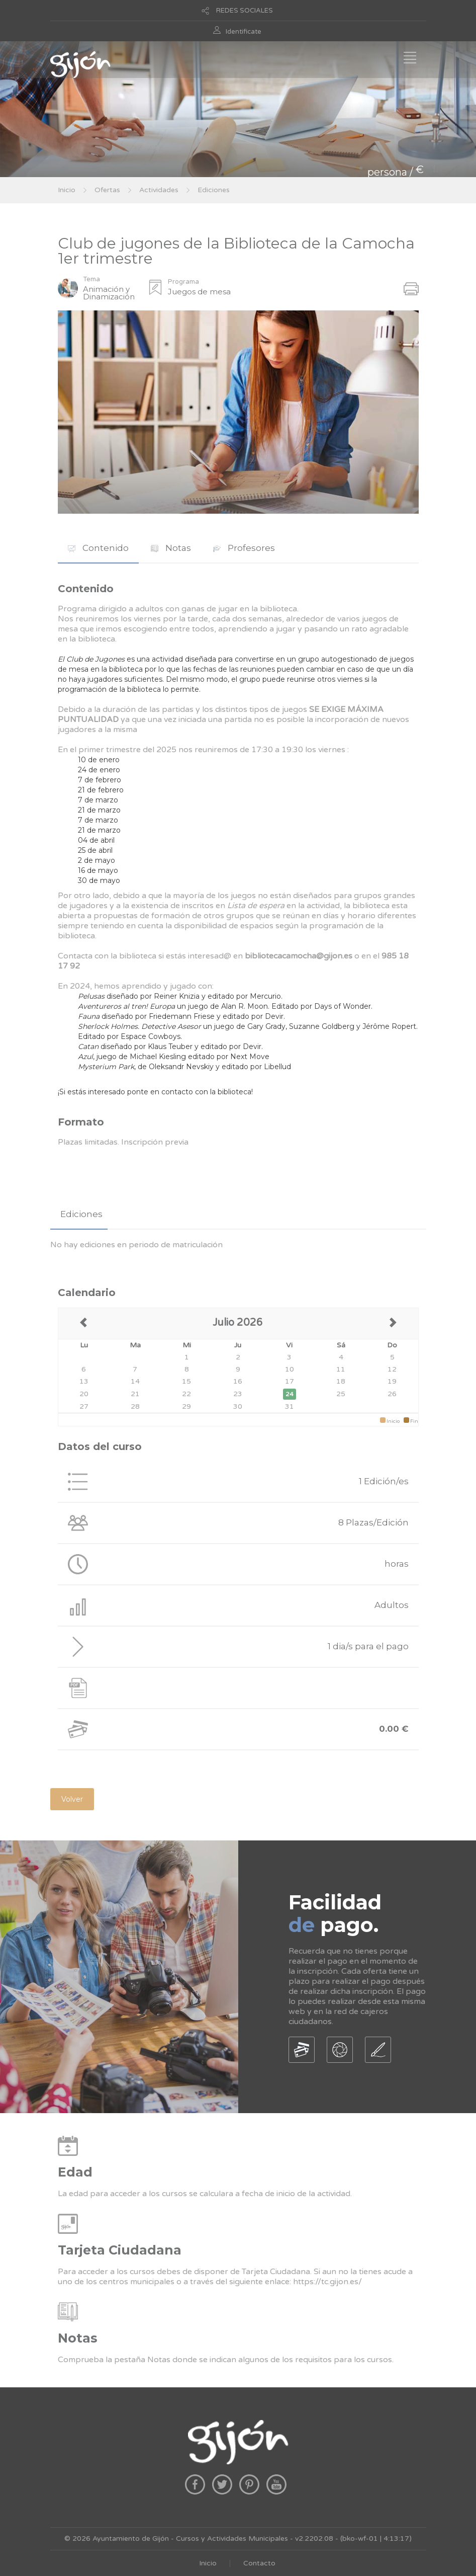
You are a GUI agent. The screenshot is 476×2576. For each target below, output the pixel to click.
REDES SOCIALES (244, 11)
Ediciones (214, 190)
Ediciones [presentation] (81, 1214)
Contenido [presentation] (98, 548)
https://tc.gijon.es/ (327, 2282)
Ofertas (107, 190)
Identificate (243, 32)
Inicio (66, 190)
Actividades (158, 190)
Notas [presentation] (171, 548)
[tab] (98, 548)
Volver (72, 1799)
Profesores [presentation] (244, 548)
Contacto (259, 2563)
